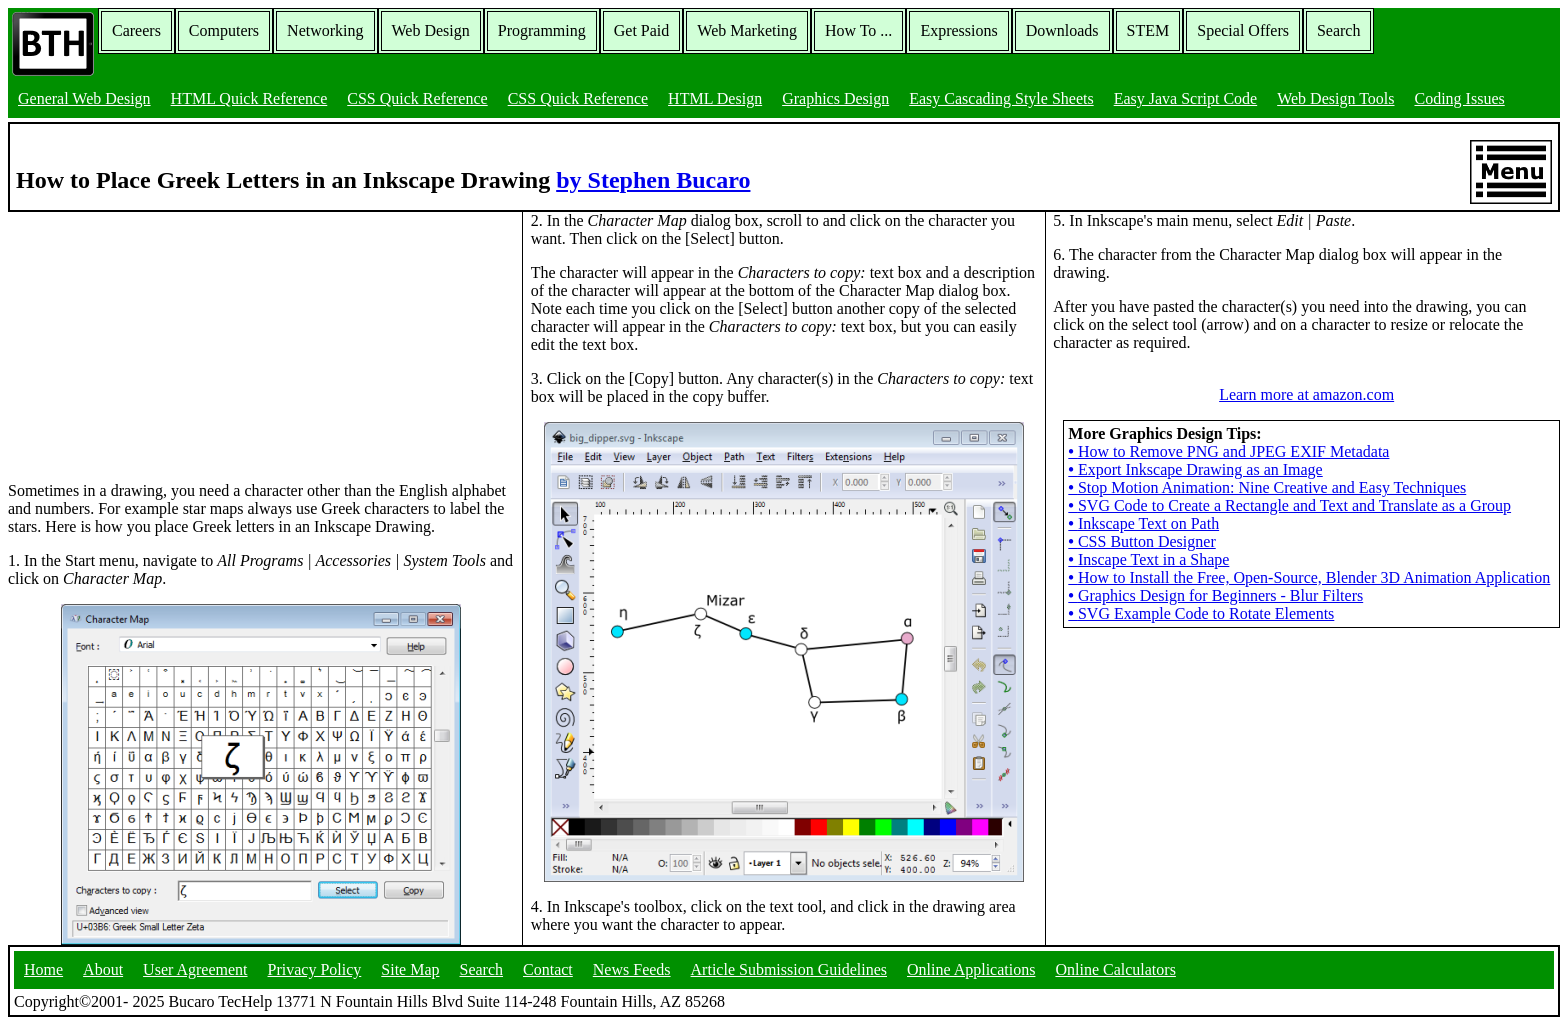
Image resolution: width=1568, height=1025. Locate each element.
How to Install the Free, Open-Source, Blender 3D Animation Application (1309, 577)
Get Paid (642, 30)
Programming (542, 30)
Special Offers (1243, 30)
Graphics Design (835, 98)
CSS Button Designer (1141, 541)
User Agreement (195, 969)
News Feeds (632, 969)
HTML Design (715, 98)
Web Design (431, 30)
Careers (136, 30)
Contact (548, 969)
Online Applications (971, 969)
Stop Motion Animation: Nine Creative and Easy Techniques (1267, 487)
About (103, 969)
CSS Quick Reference (417, 98)
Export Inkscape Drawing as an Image (1195, 469)
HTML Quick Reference (249, 98)
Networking (325, 30)
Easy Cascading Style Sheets (1001, 98)
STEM (1148, 30)
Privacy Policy (315, 969)
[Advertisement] (158, 337)
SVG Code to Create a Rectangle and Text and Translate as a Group (1289, 505)
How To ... (858, 30)
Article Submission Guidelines (789, 969)
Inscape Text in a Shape (1148, 559)
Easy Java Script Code (1186, 98)
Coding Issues (1459, 98)
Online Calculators (1115, 969)
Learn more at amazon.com (1306, 394)
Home (43, 969)
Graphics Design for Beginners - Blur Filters (1215, 595)
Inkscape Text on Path (1143, 523)
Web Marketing (747, 30)
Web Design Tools (1335, 98)
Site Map (410, 969)
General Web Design (84, 98)
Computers (224, 30)
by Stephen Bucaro (653, 180)
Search (1339, 30)
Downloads (1062, 30)
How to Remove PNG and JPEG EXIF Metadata (1228, 451)
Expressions (958, 30)
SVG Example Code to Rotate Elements (1201, 613)
